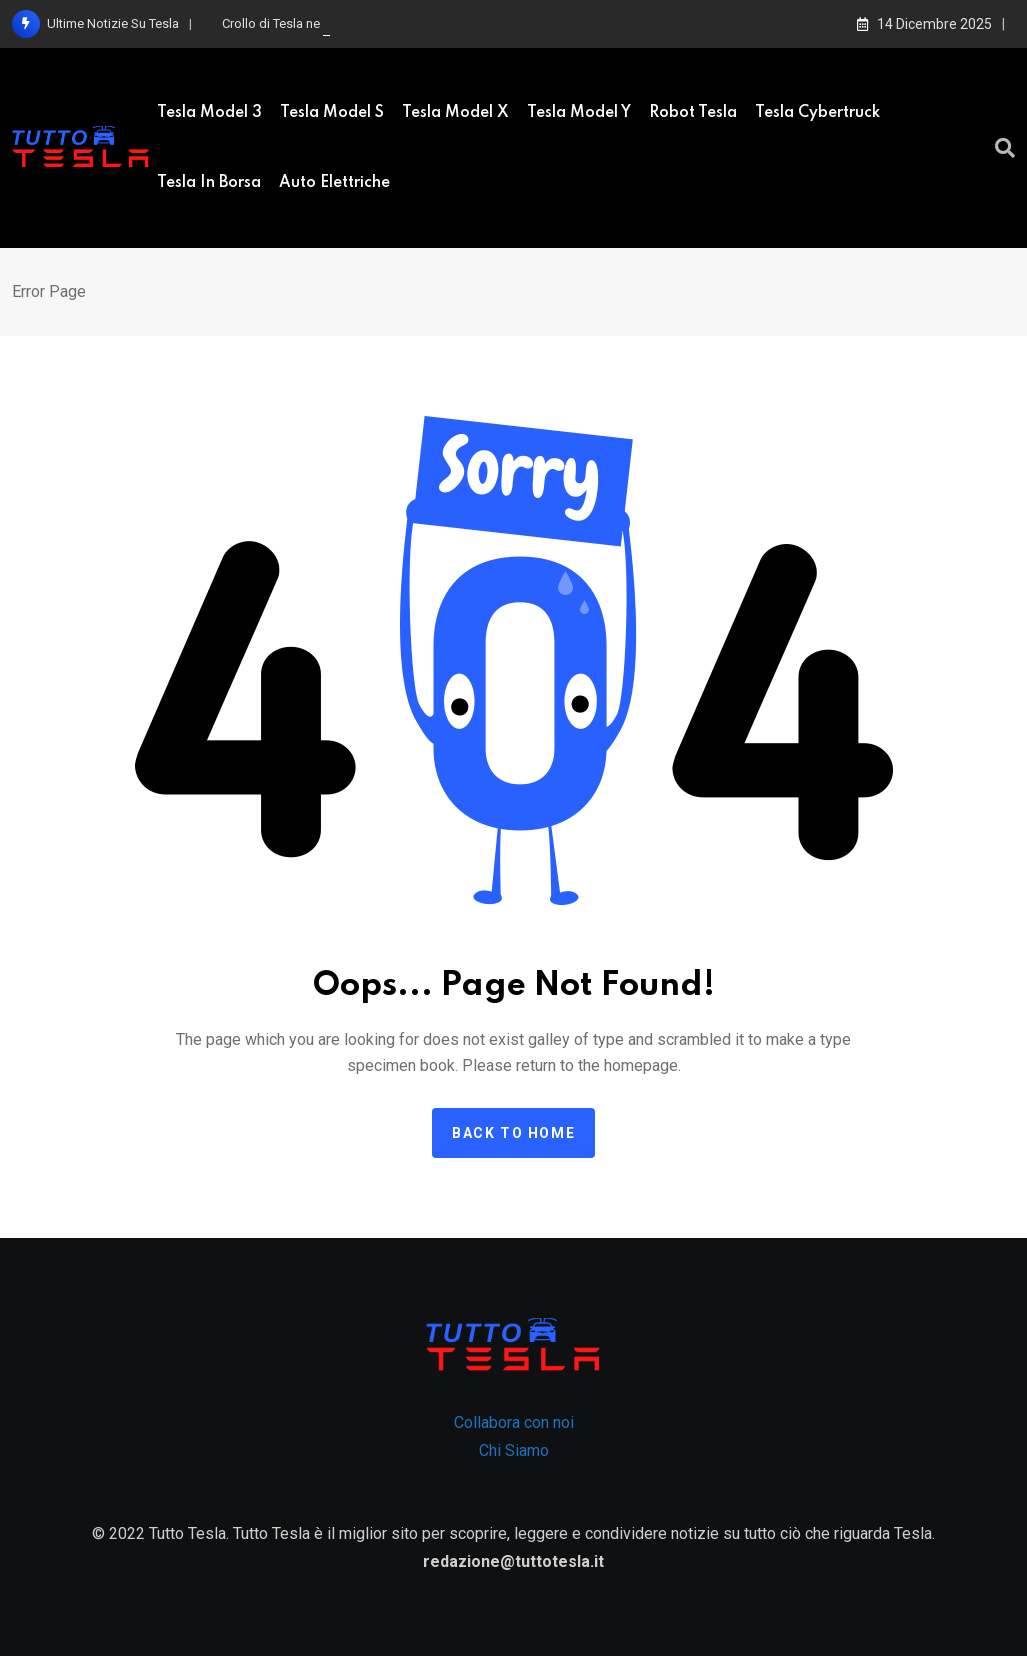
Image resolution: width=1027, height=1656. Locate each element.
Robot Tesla (693, 113)
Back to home (513, 1133)
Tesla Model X (455, 113)
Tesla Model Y (579, 113)
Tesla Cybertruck (817, 113)
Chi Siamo (514, 1450)
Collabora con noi (514, 1422)
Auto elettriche (334, 183)
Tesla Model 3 (209, 113)
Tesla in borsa (209, 183)
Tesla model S (332, 113)
